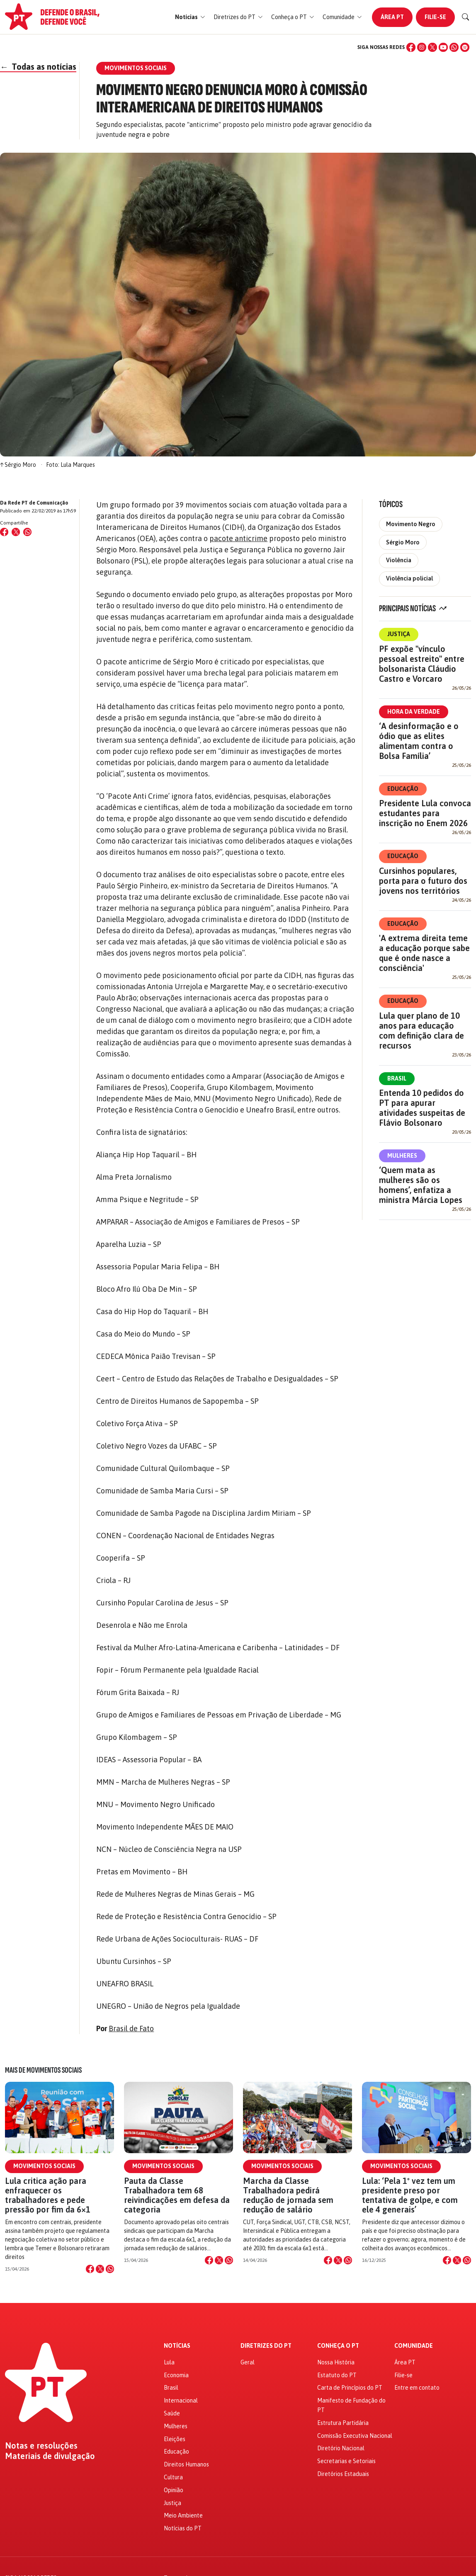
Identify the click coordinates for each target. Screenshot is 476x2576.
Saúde (172, 2413)
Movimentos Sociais (44, 2166)
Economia (176, 2375)
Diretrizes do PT (265, 2346)
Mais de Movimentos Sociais (43, 2070)
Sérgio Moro (403, 542)
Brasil (396, 1078)
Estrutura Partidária (343, 2423)
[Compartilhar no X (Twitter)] (16, 532)
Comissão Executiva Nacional (354, 2435)
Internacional (181, 2400)
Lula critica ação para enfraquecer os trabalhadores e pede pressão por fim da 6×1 (47, 2195)
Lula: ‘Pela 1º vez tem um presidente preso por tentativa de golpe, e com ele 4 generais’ (410, 2195)
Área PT (392, 17)
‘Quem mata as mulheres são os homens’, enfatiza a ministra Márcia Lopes (420, 1185)
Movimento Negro (410, 524)
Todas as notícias (38, 66)
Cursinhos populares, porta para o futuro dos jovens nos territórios (423, 880)
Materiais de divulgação (50, 2456)
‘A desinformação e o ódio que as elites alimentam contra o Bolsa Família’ (419, 741)
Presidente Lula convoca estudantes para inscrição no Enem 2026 (425, 813)
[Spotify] (464, 47)
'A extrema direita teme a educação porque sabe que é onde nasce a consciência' (424, 953)
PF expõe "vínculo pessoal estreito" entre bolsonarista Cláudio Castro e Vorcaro (421, 663)
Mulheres (402, 1155)
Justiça (398, 634)
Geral (247, 2362)
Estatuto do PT (337, 2375)
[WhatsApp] (454, 47)
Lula (169, 2362)
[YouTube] (443, 47)
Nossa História (336, 2362)
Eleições (174, 2439)
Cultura (173, 2477)
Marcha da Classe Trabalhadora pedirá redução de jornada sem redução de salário (288, 2195)
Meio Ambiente (183, 2515)
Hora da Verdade (413, 711)
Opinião (173, 2490)
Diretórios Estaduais (343, 2474)
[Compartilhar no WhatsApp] (27, 532)
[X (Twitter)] (432, 47)
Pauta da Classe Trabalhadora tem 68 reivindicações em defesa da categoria (177, 2195)
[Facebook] (410, 47)
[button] (190, 17)
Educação (402, 788)
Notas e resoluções (41, 2445)
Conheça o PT (338, 2346)
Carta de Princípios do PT (349, 2387)
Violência (398, 560)
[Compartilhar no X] (100, 2269)
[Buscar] (465, 17)
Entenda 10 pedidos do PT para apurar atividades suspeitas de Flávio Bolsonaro (422, 1107)
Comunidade (413, 2346)
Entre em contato (417, 2387)
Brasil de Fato (131, 2028)
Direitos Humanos (186, 2464)
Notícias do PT (183, 2528)
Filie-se (435, 17)
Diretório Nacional (340, 2448)
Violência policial (409, 578)
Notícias (177, 2346)
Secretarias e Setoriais (346, 2461)
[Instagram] (421, 47)
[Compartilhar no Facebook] (4, 532)
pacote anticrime (238, 538)
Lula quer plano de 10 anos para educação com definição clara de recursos (421, 1030)
